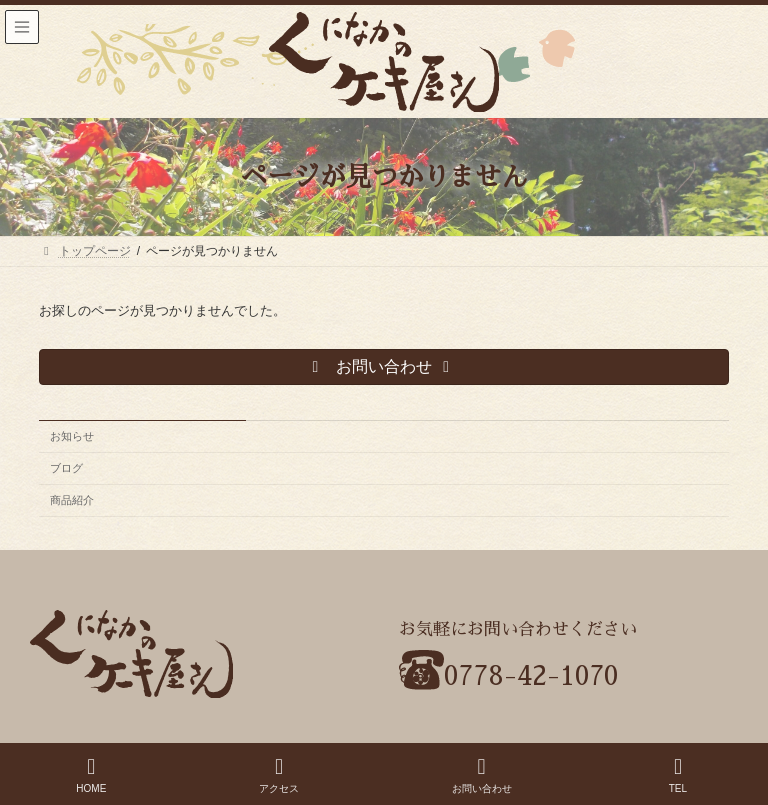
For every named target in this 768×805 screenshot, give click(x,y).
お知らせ (72, 436)
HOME (91, 775)
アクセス (279, 775)
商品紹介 (72, 500)
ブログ (66, 468)
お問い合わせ (482, 775)
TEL (678, 775)
